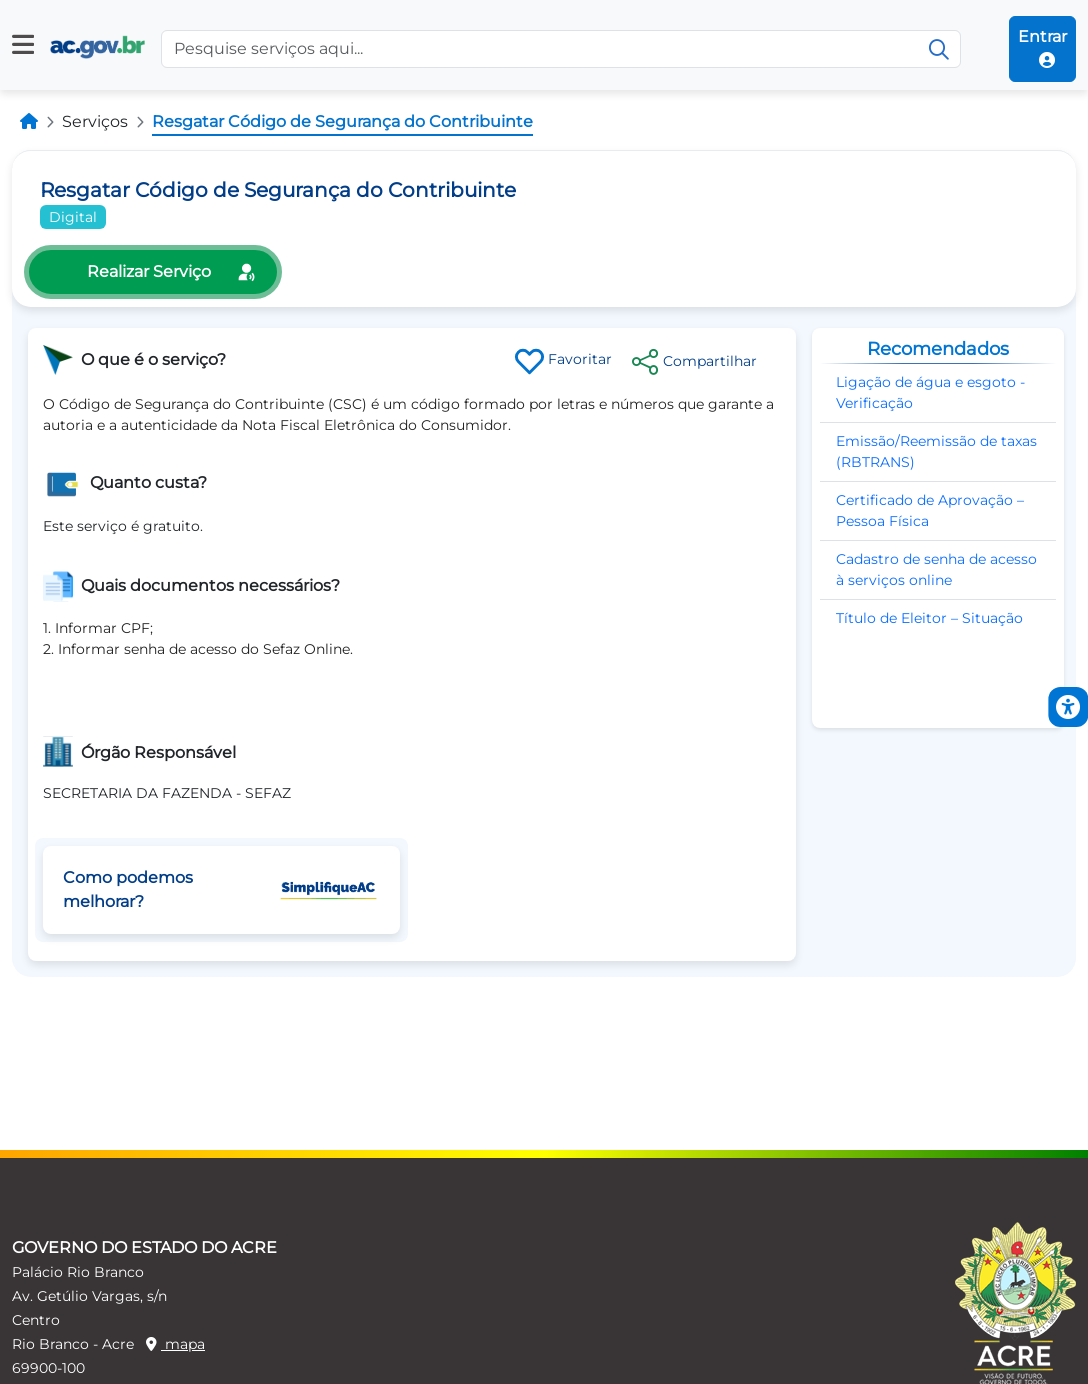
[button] (23, 45)
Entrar (1042, 47)
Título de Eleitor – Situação (929, 618)
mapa (175, 1344)
